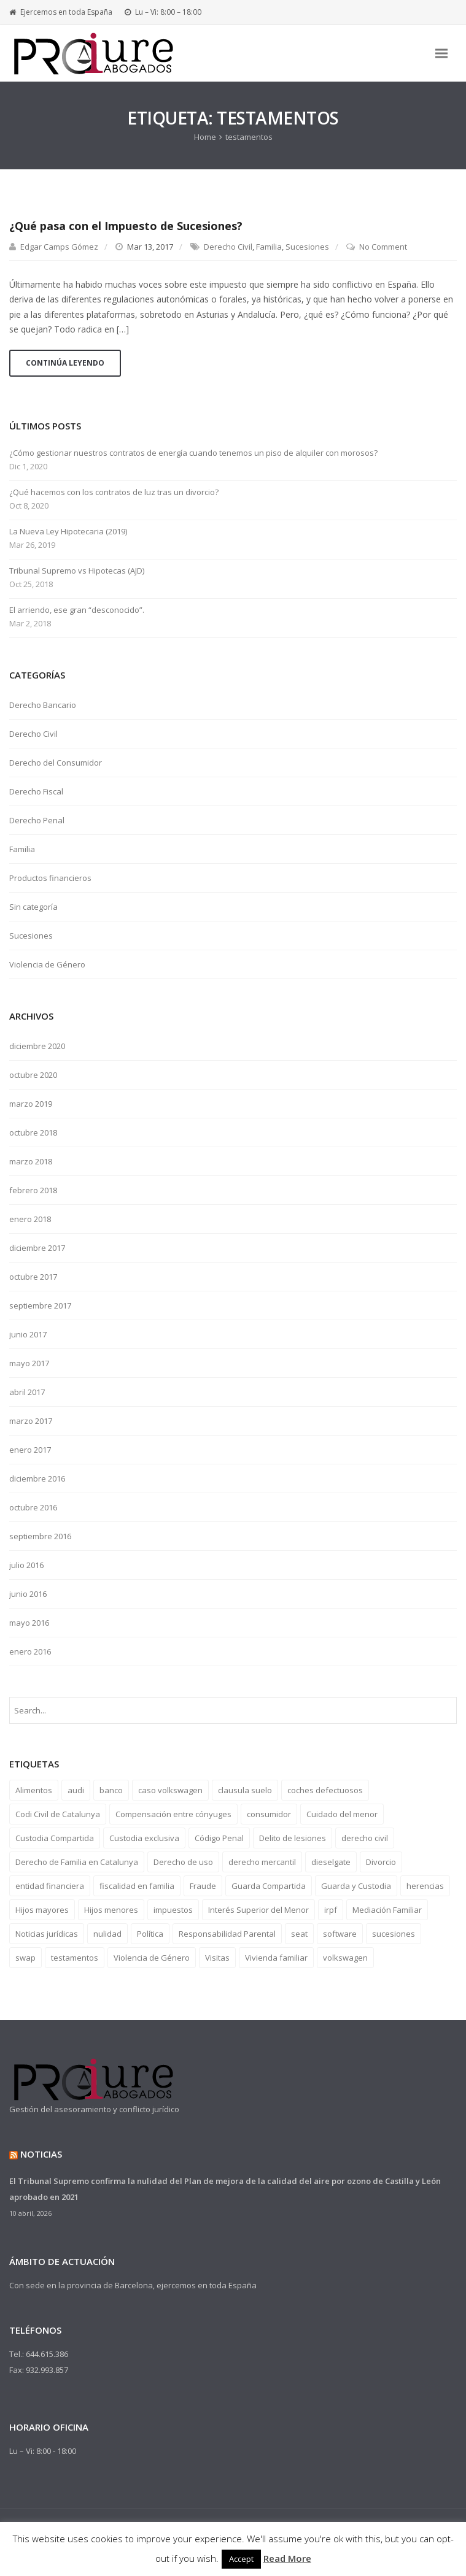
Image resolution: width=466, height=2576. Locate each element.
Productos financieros (50, 877)
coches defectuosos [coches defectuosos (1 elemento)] (325, 1790)
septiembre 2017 (40, 1305)
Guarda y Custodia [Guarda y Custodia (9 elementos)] (356, 1885)
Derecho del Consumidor (55, 762)
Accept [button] (241, 2558)
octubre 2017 (33, 1276)
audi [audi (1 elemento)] (76, 1790)
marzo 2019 (30, 1103)
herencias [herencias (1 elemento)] (425, 1885)
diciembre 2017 (37, 1247)
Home (205, 136)
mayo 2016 (29, 1622)
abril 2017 (27, 1392)
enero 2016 (30, 1651)
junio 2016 (28, 1593)
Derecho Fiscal (36, 791)
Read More (287, 2558)
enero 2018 (30, 1219)
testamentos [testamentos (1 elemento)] (74, 1957)
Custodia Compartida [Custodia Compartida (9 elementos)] (54, 1838)
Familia (269, 246)
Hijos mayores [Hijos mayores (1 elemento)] (42, 1909)
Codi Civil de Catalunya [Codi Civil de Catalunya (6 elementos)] (57, 1814)
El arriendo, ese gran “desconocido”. (76, 610)
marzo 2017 (30, 1420)
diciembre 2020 (37, 1046)
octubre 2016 (33, 1507)
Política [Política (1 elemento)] (150, 1933)
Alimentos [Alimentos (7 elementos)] (33, 1790)
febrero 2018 (33, 1190)
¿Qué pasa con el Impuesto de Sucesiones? (126, 225)
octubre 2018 (33, 1132)
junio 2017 (28, 1334)
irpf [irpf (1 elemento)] (330, 1909)
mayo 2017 (29, 1363)
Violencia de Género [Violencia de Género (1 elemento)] (152, 1957)
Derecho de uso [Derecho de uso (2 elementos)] (183, 1861)
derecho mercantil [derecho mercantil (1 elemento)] (262, 1861)
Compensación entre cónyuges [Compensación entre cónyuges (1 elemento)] (173, 1814)
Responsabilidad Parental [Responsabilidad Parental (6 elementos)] (227, 1933)
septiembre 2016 (40, 1536)
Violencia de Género (47, 964)
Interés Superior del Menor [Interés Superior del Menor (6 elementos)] (258, 1909)
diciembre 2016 (37, 1478)
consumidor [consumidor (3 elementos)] (269, 1814)
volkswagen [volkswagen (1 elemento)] (345, 1957)
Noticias (41, 2154)
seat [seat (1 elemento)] (299, 1933)
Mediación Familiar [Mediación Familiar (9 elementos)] (387, 1909)
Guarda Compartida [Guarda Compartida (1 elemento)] (268, 1885)
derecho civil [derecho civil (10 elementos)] (364, 1838)
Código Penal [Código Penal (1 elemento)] (219, 1838)
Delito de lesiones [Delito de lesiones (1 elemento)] (292, 1838)
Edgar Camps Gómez (59, 246)
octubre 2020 (33, 1074)
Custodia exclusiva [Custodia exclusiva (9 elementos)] (144, 1838)
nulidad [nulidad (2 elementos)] (107, 1933)
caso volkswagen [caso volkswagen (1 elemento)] (170, 1790)
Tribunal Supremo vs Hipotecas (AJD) (76, 571)
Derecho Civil (228, 246)
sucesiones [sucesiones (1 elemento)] (393, 1933)
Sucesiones (307, 246)
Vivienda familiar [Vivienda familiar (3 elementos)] (276, 1957)
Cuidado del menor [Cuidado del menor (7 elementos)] (342, 1814)
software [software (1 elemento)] (340, 1933)
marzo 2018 (30, 1161)
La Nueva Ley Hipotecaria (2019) (68, 531)
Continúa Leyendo (65, 363)
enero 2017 (30, 1449)
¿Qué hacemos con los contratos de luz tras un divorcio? (114, 492)
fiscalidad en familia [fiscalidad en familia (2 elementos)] (136, 1885)
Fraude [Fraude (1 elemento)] (203, 1885)
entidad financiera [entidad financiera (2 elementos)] (49, 1885)
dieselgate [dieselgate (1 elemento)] (331, 1861)
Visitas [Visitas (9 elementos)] (217, 1957)
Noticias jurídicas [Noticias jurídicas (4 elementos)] (46, 1933)
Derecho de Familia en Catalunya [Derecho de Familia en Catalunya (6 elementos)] (76, 1861)
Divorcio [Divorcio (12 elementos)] (381, 1861)
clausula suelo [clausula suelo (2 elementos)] (245, 1790)
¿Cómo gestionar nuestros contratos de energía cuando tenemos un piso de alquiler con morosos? (193, 453)
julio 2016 (26, 1565)
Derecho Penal (36, 820)
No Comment (383, 246)
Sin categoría (33, 906)
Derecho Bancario (42, 704)
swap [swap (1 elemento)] (25, 1957)
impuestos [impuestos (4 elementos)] (173, 1909)
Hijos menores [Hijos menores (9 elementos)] (111, 1909)
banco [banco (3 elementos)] (111, 1790)
